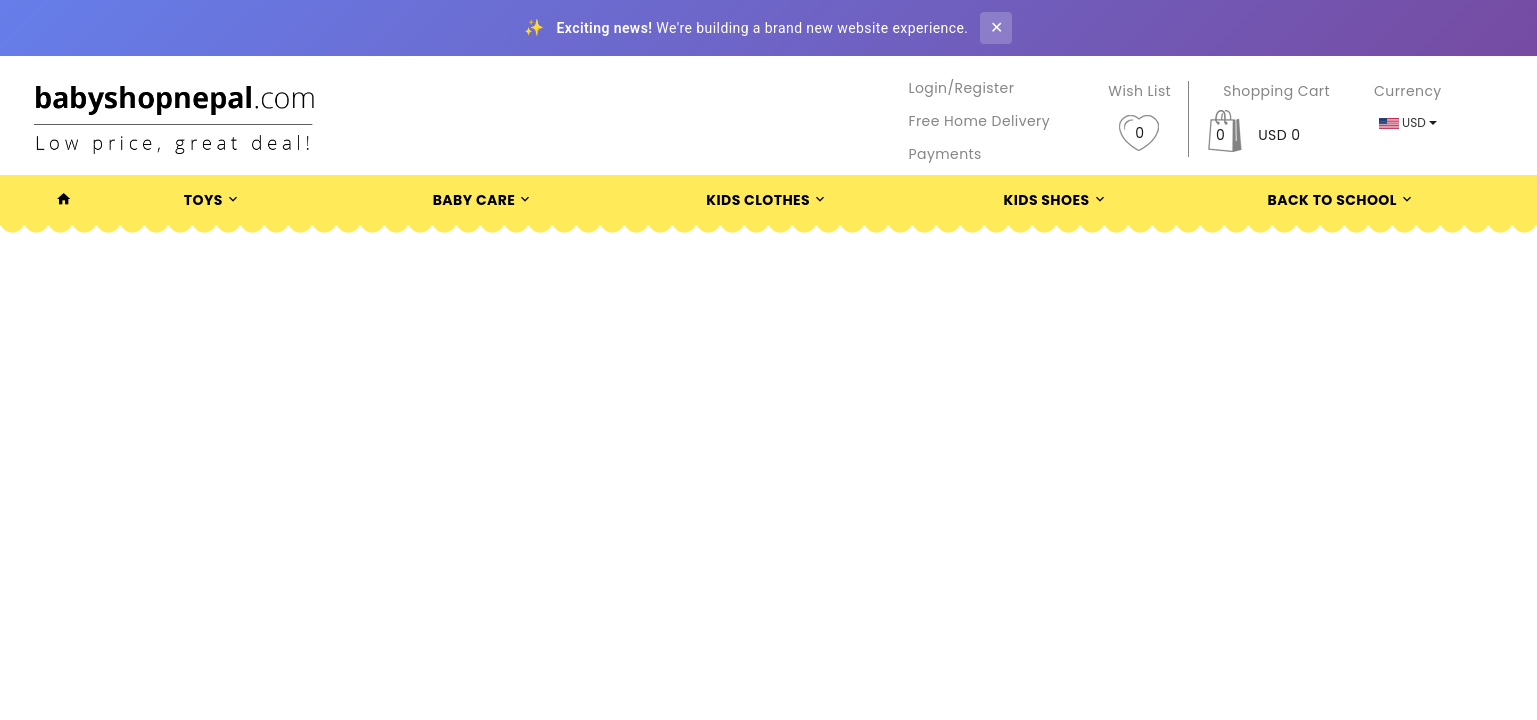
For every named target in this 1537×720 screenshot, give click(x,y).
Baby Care (484, 200)
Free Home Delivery (980, 121)
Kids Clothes (768, 200)
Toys (214, 200)
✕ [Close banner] (996, 27)
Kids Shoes (1057, 200)
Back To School (1343, 200)
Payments (945, 154)
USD (1408, 122)
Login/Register (962, 88)
